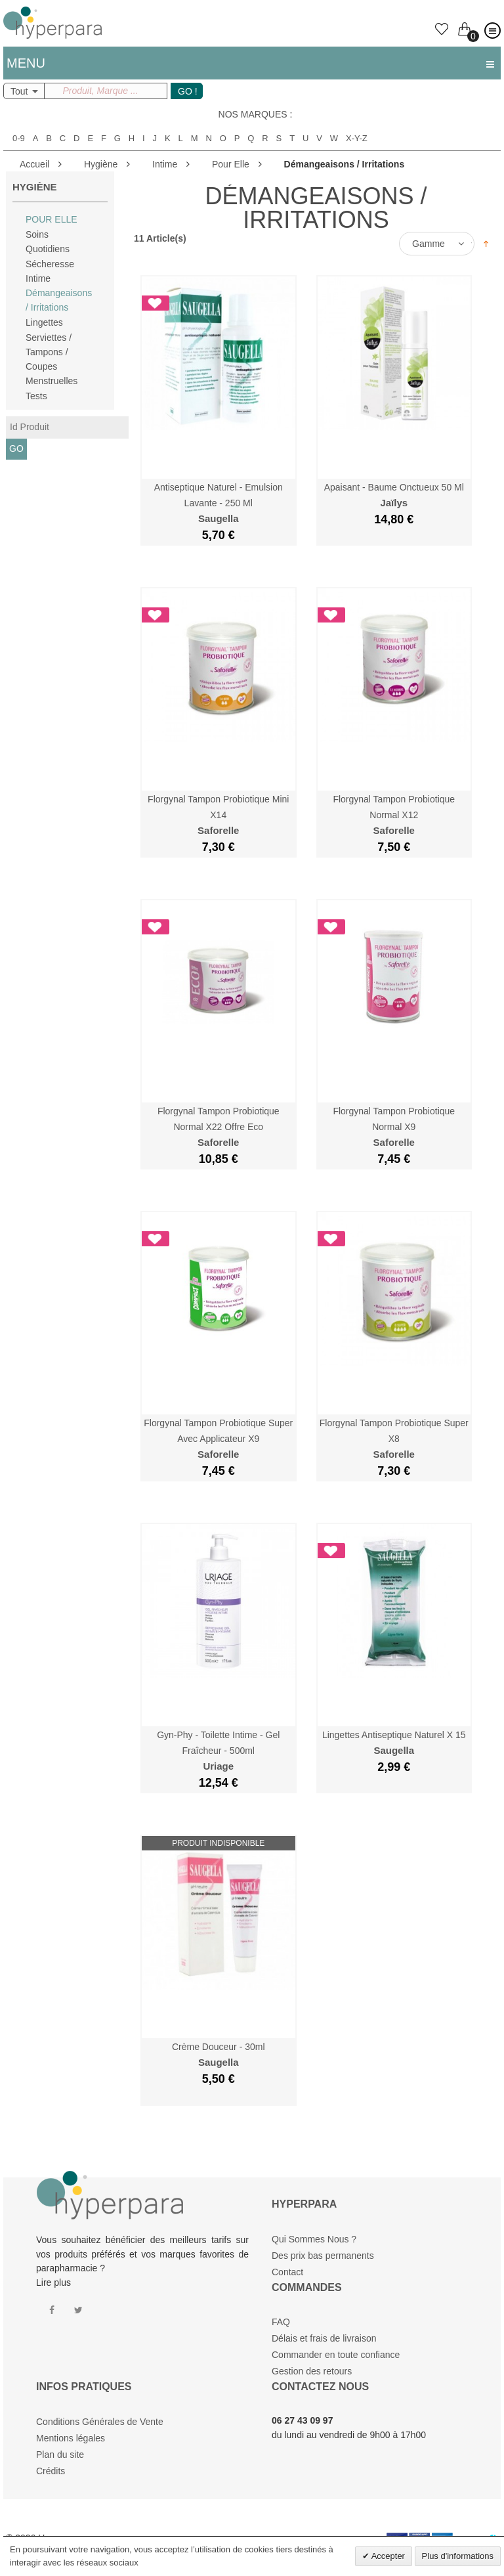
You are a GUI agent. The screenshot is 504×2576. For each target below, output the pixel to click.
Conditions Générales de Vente (99, 2421)
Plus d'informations (458, 2556)
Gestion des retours (312, 2371)
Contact (287, 2272)
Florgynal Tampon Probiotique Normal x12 (394, 815)
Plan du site (60, 2454)
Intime (164, 164)
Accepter (387, 2556)
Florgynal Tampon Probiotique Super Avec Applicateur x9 (218, 1439)
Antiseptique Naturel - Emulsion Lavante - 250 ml (218, 503)
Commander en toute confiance (336, 2354)
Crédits (50, 2471)
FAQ (281, 2322)
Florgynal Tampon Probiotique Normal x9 (394, 1127)
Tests (36, 396)
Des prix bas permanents (323, 2255)
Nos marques (253, 114)
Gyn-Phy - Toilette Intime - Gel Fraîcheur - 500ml (218, 1751)
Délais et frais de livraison (324, 2338)
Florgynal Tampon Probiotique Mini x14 (218, 815)
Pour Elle (230, 164)
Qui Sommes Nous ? (314, 2239)
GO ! (188, 91)
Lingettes (44, 322)
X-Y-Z (357, 138)
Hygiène (100, 164)
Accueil (34, 164)
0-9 (18, 138)
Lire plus (53, 2282)
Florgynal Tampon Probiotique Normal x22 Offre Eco (219, 1127)
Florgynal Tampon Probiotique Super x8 (394, 1439)
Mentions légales (70, 2438)
